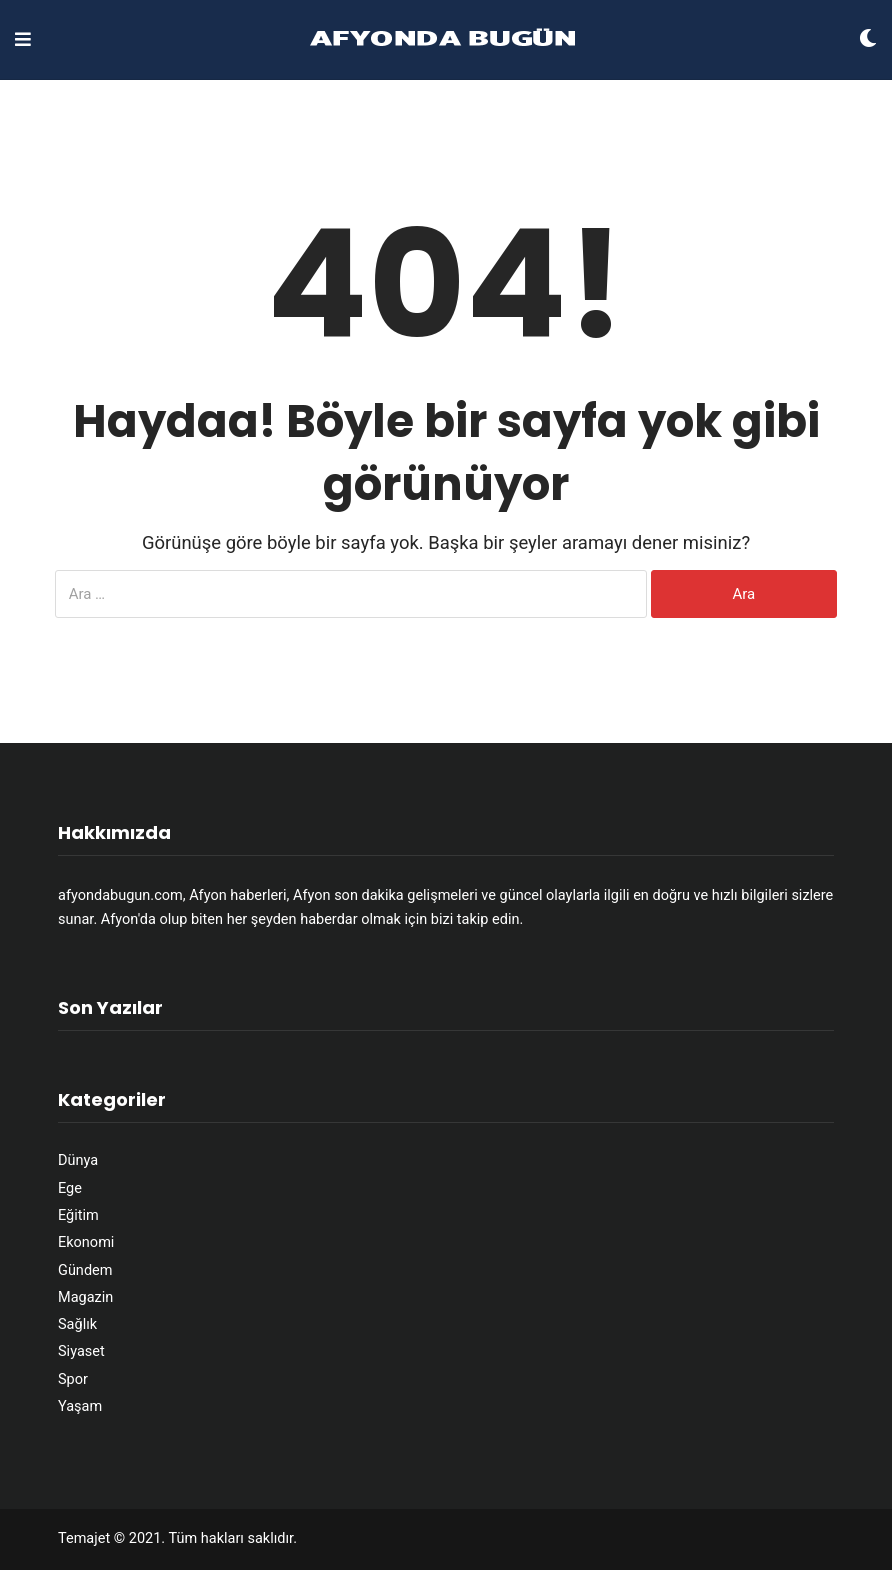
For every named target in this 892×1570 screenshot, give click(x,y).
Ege (70, 1188)
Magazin (85, 1297)
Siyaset (81, 1351)
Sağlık (77, 1324)
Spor (73, 1379)
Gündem (85, 1270)
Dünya (78, 1160)
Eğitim (78, 1215)
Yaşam (80, 1406)
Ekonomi (86, 1242)
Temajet (84, 1538)
